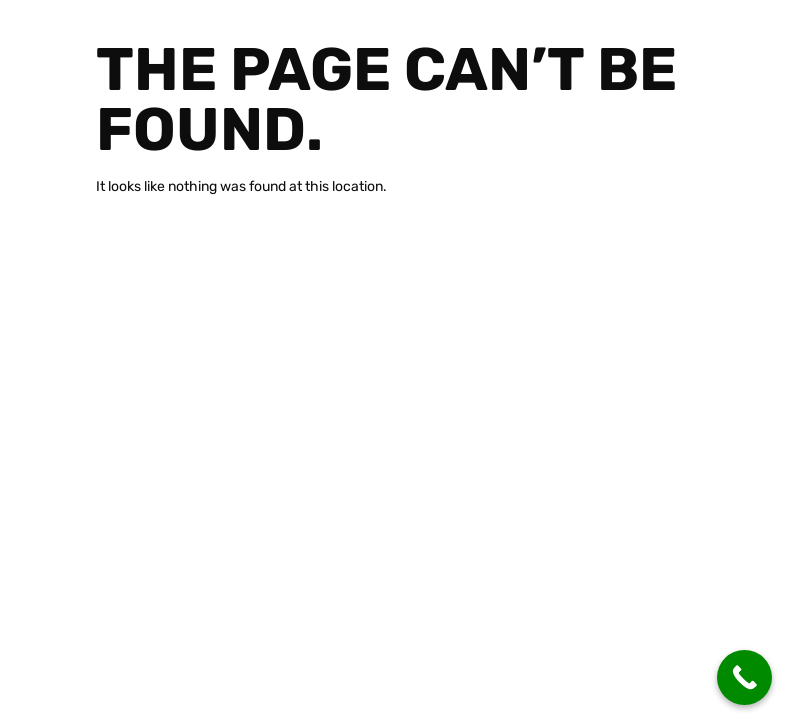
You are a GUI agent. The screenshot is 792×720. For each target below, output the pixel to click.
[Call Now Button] (744, 677)
